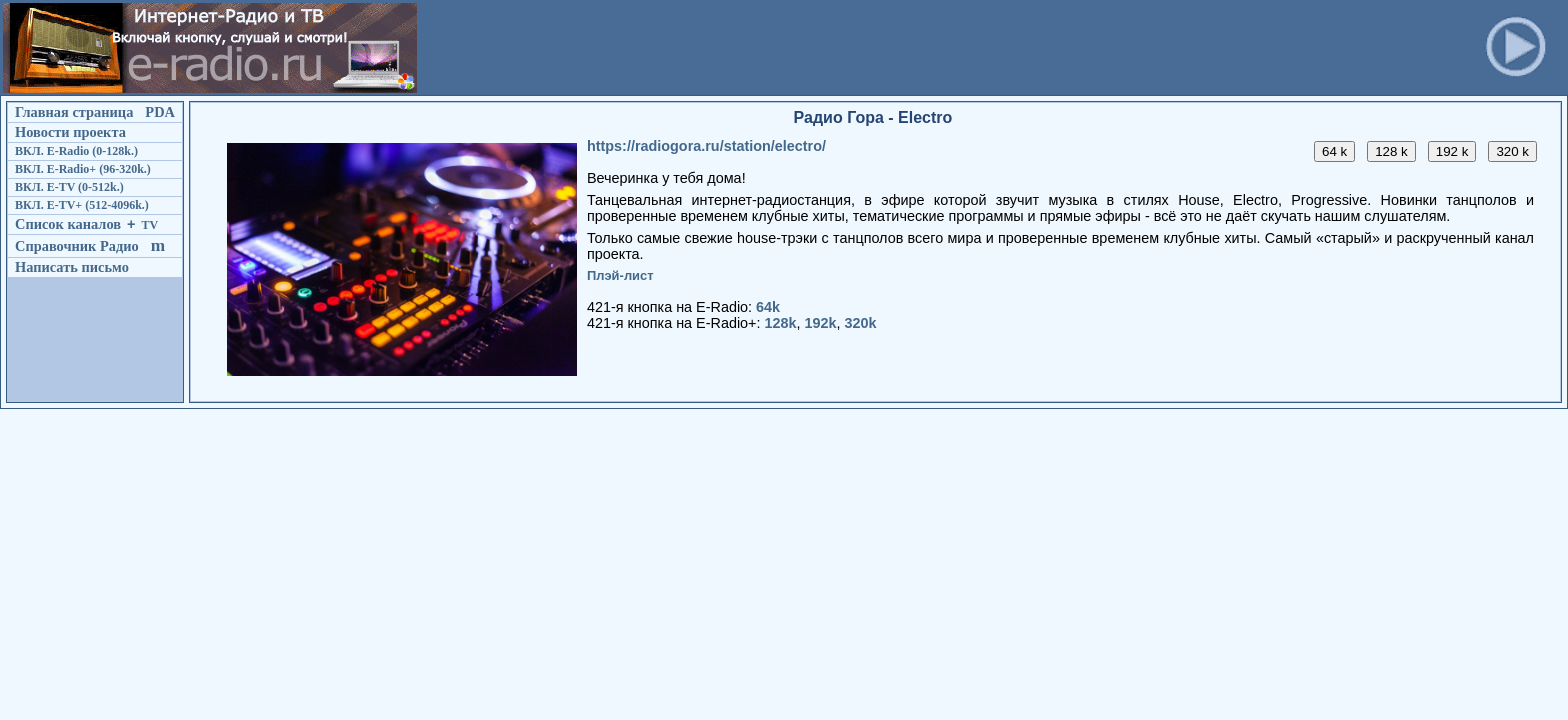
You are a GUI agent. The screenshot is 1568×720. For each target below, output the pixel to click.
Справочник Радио (77, 246)
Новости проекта (70, 132)
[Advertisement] (785, 48)
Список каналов (68, 224)
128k (781, 323)
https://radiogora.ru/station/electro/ (706, 146)
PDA (160, 112)
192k (821, 323)
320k (861, 323)
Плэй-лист (620, 275)
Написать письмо (72, 267)
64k (768, 307)
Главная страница (74, 112)
